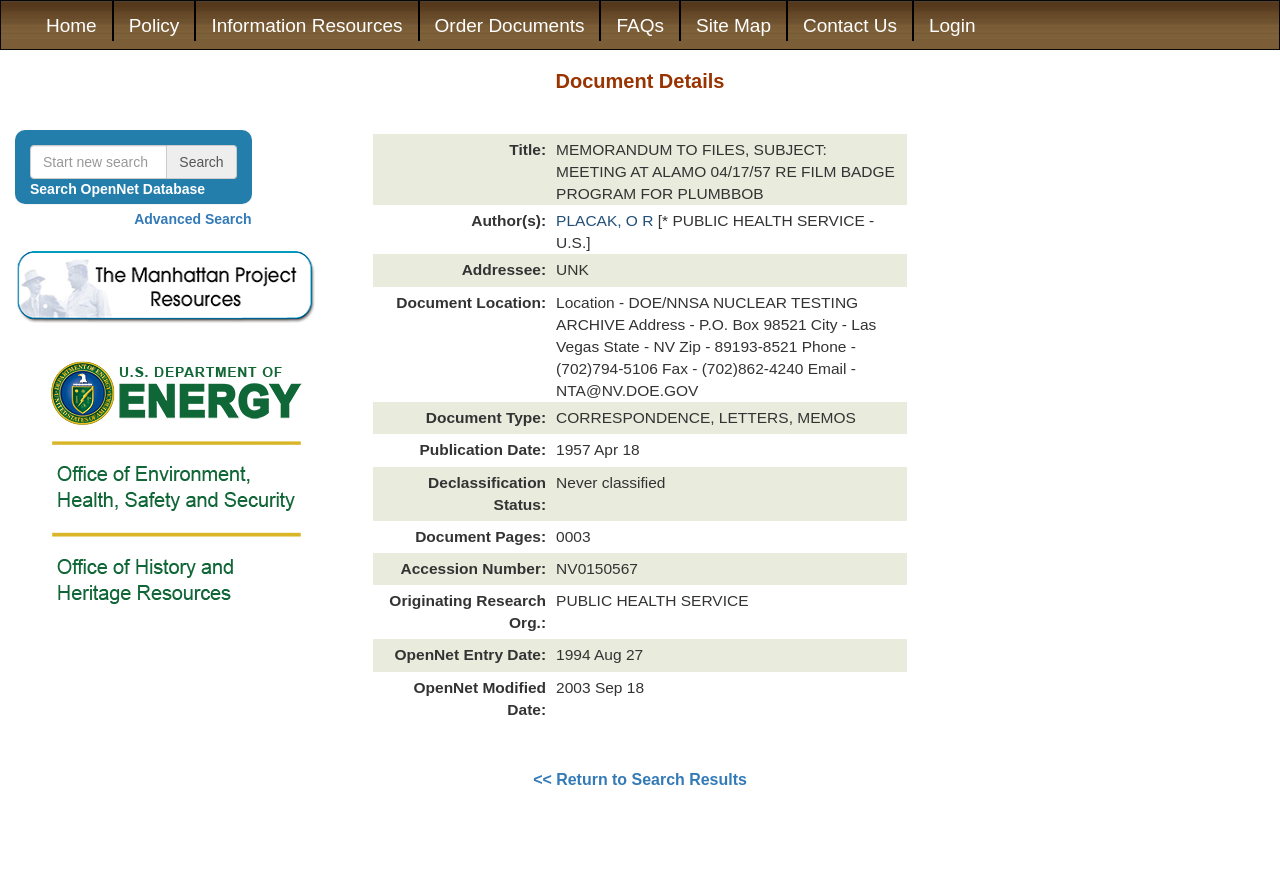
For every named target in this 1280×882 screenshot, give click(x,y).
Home (71, 25)
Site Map (733, 25)
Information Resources (306, 25)
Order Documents (510, 25)
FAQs (640, 25)
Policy (154, 25)
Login (952, 25)
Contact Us (850, 25)
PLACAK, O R (607, 220)
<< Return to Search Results (640, 779)
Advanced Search (193, 219)
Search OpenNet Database (117, 189)
